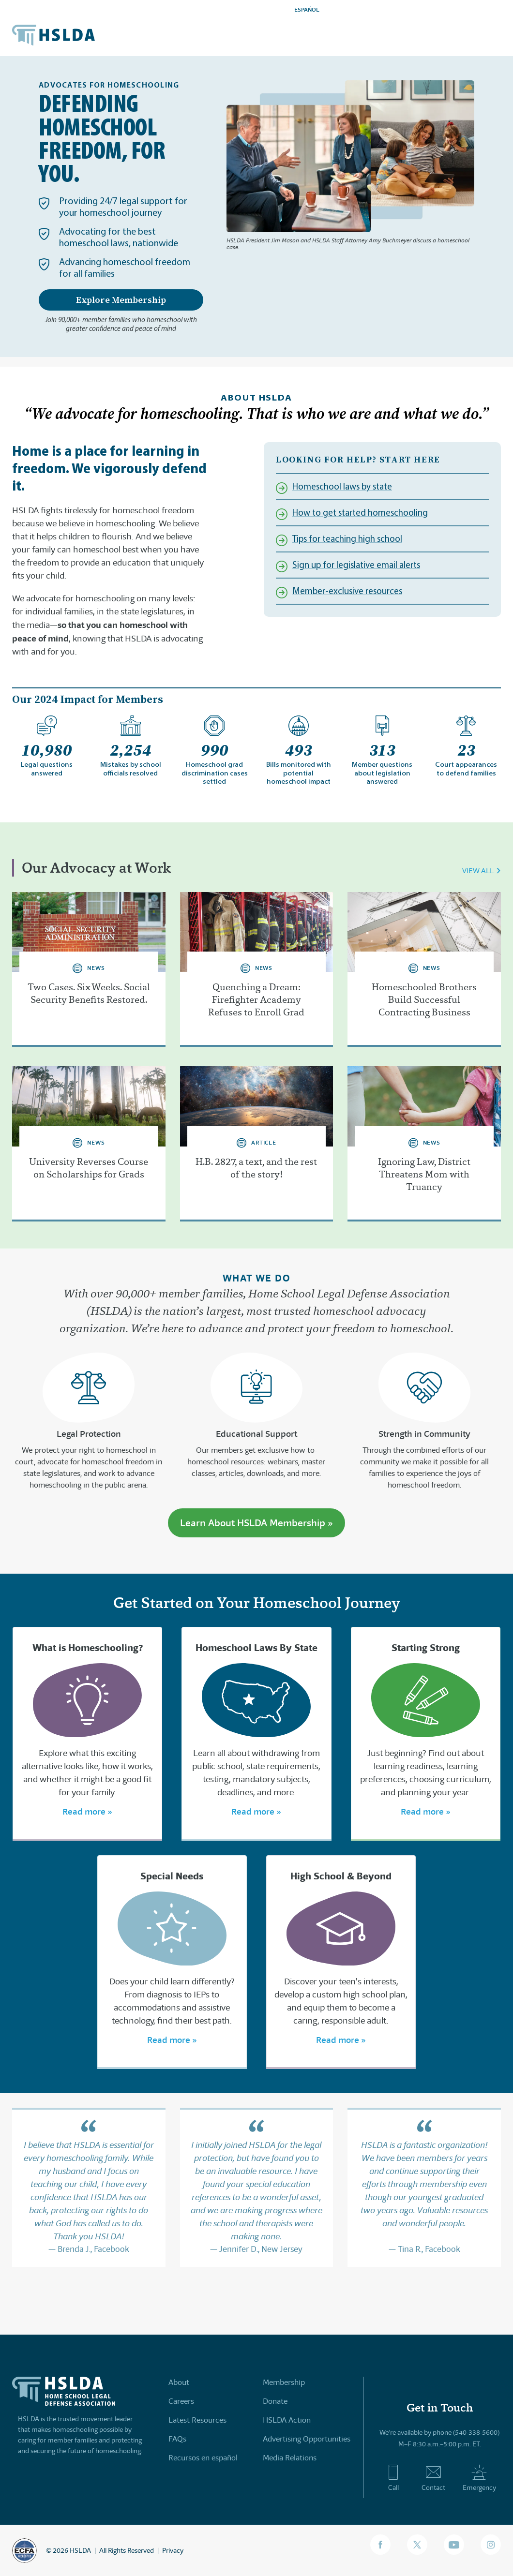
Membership (284, 2382)
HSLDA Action (287, 2420)
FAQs (177, 2439)
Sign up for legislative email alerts (356, 565)
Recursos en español (203, 2458)
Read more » (87, 1811)
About (178, 2382)
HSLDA (80, 2550)
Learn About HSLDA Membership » (256, 1523)
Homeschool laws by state (342, 486)
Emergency (479, 2478)
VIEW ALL (478, 870)
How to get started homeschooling (360, 512)
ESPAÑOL (306, 9)
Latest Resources (197, 2420)
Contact (433, 2478)
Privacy (172, 2550)
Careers (181, 2401)
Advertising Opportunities (306, 2439)
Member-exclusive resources (347, 591)
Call (393, 2478)
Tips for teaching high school (347, 539)
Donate (275, 2401)
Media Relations (290, 2458)
